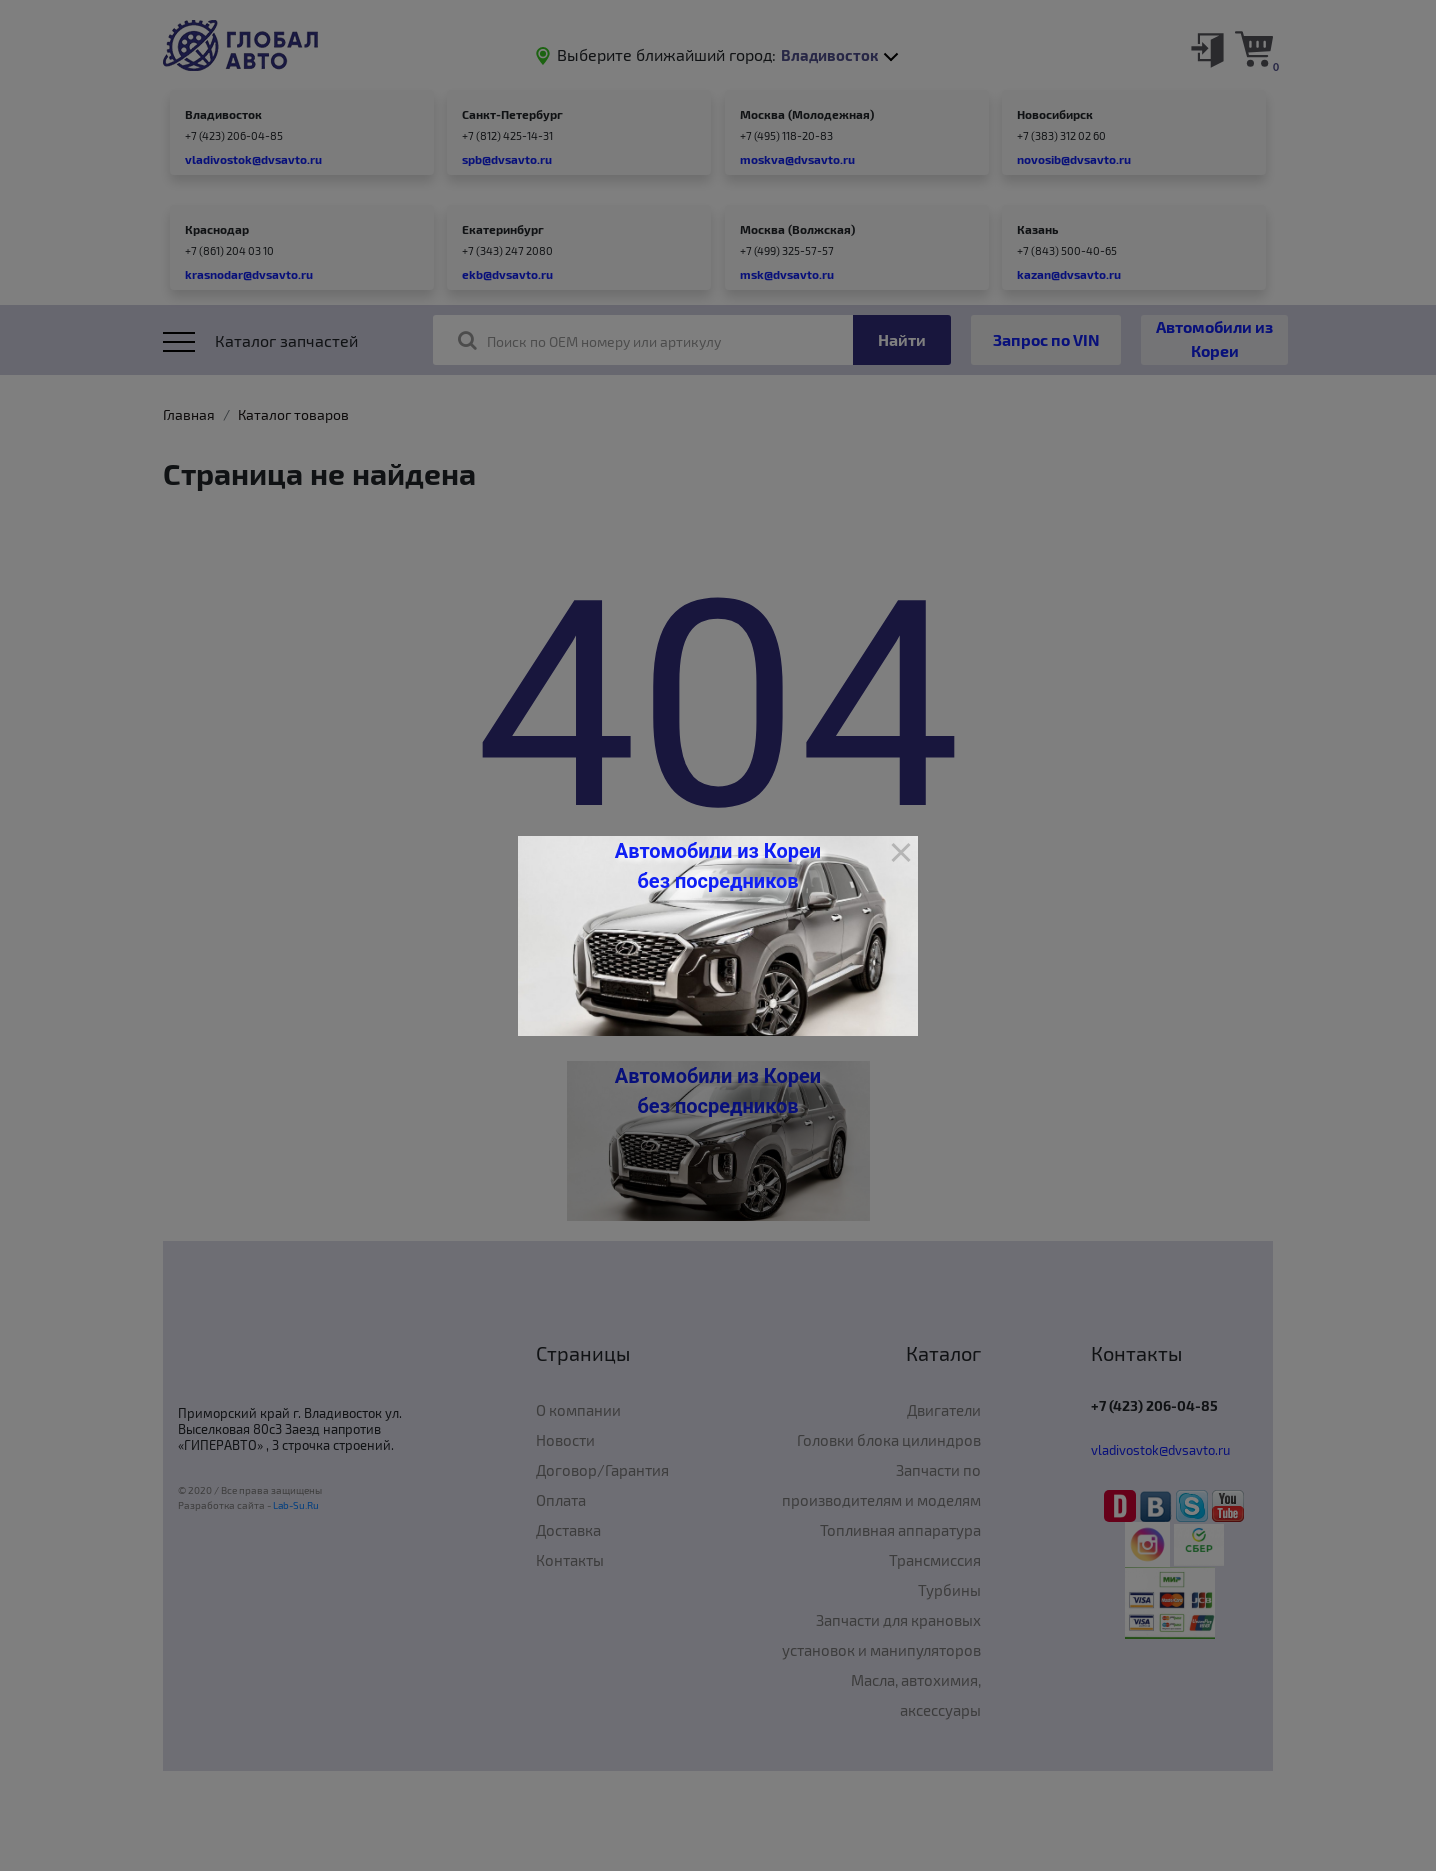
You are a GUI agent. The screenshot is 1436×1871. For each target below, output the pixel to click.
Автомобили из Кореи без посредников (718, 866)
